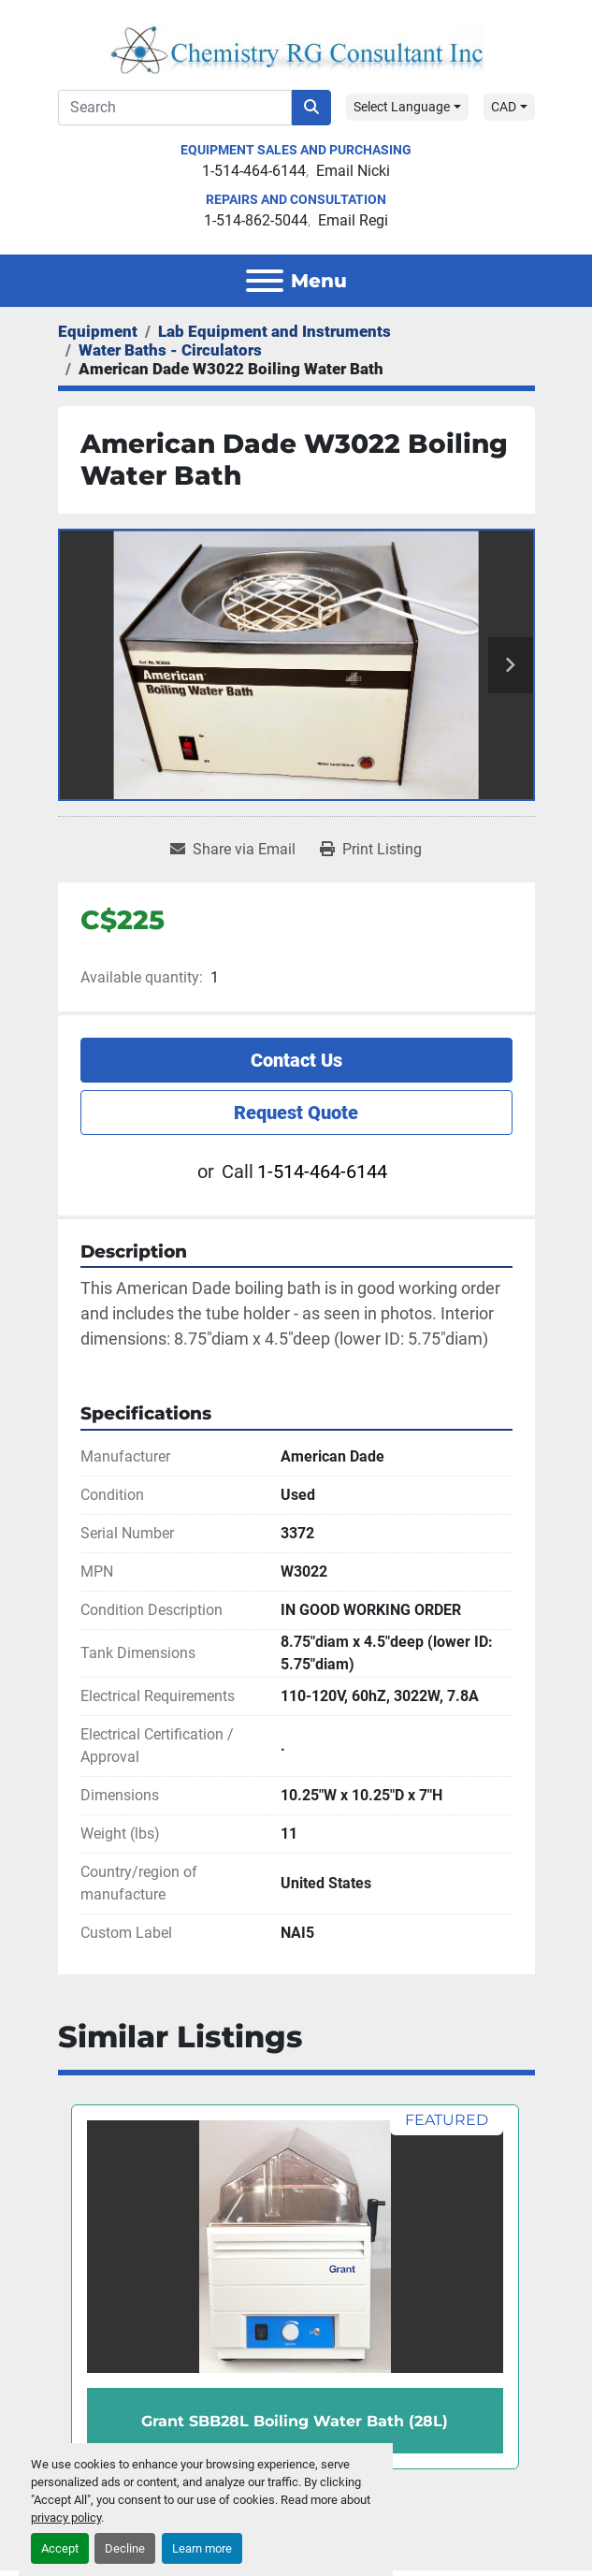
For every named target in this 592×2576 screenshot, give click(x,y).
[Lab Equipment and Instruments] (274, 331)
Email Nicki (353, 171)
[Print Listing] (371, 849)
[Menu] (264, 280)
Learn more (202, 2548)
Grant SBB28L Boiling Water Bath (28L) (294, 2421)
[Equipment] (97, 331)
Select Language (402, 106)
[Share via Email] (233, 849)
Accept (60, 2548)
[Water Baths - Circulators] (170, 350)
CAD (503, 106)
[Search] (175, 107)
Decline (125, 2548)
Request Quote (296, 1112)
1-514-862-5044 (256, 220)
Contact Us (296, 1060)
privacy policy (66, 2518)
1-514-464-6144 (254, 171)
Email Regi (353, 220)
